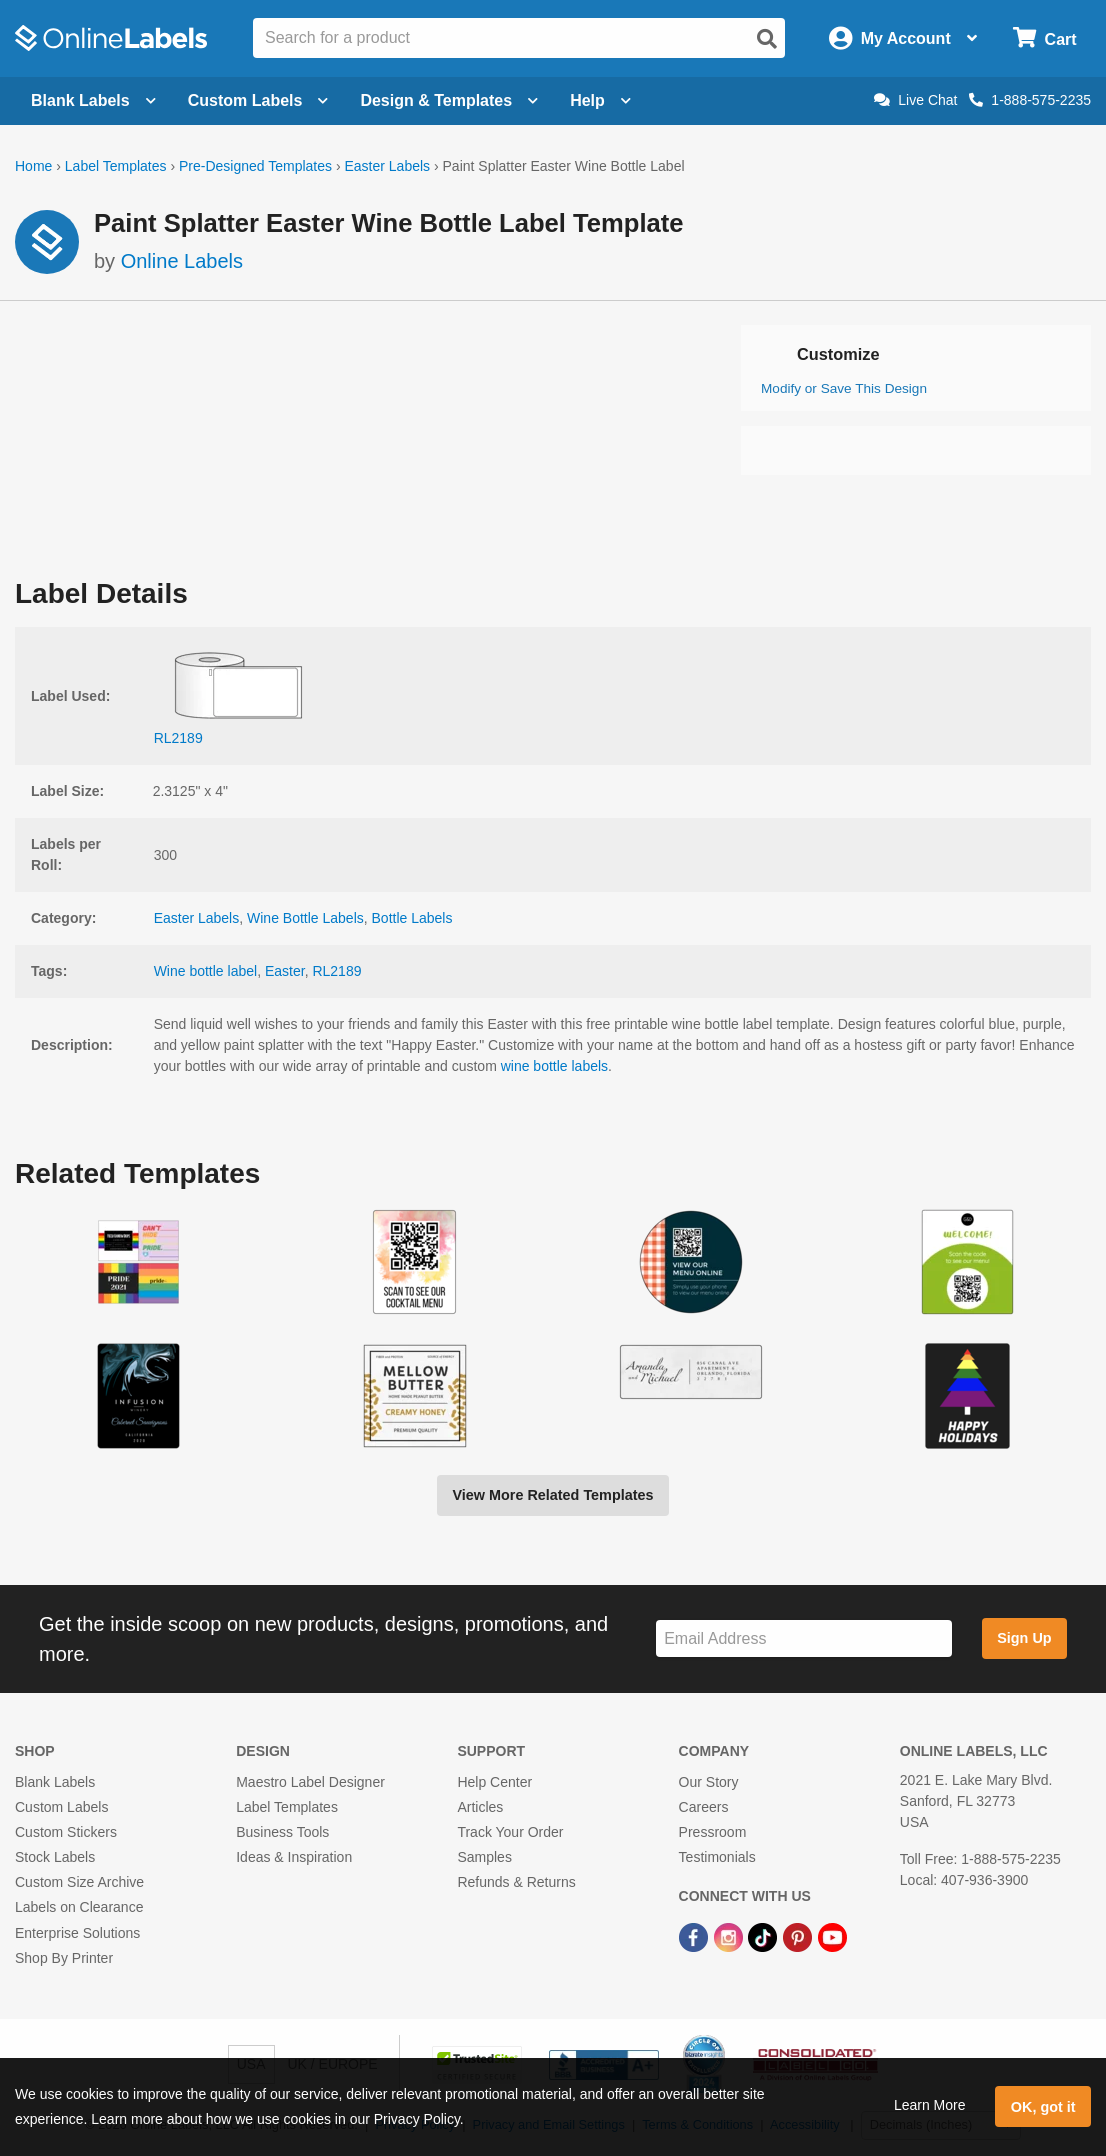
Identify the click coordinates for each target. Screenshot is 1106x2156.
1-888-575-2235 (1030, 100)
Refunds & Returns (516, 1882)
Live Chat (915, 100)
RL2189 (336, 971)
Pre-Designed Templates (255, 166)
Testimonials (717, 1857)
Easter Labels (387, 166)
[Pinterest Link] (799, 1937)
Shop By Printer (64, 1958)
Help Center (494, 1782)
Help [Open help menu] (600, 100)
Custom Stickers (66, 1832)
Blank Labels (55, 1782)
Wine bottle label (206, 971)
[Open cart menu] (1044, 38)
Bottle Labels (412, 918)
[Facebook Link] (695, 1937)
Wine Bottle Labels (305, 918)
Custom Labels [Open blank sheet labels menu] (258, 100)
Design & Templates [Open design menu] (449, 100)
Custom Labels (61, 1807)
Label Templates (116, 166)
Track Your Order (510, 1832)
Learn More (930, 2105)
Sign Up (1024, 1638)
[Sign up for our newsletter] (804, 1638)
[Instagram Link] (730, 1937)
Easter (285, 971)
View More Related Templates (552, 1495)
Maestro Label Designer (310, 1782)
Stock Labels (55, 1857)
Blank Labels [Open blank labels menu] (93, 100)
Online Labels (182, 261)
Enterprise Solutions (77, 1933)
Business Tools (282, 1832)
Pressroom (713, 1832)
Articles (480, 1807)
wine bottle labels (554, 1066)
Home (33, 166)
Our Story (709, 1782)
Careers (704, 1807)
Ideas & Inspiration (294, 1857)
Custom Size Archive (79, 1882)
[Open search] (767, 39)
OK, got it (1043, 2107)
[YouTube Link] (832, 1937)
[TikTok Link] (764, 1937)
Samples (484, 1857)
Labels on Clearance (79, 1907)
